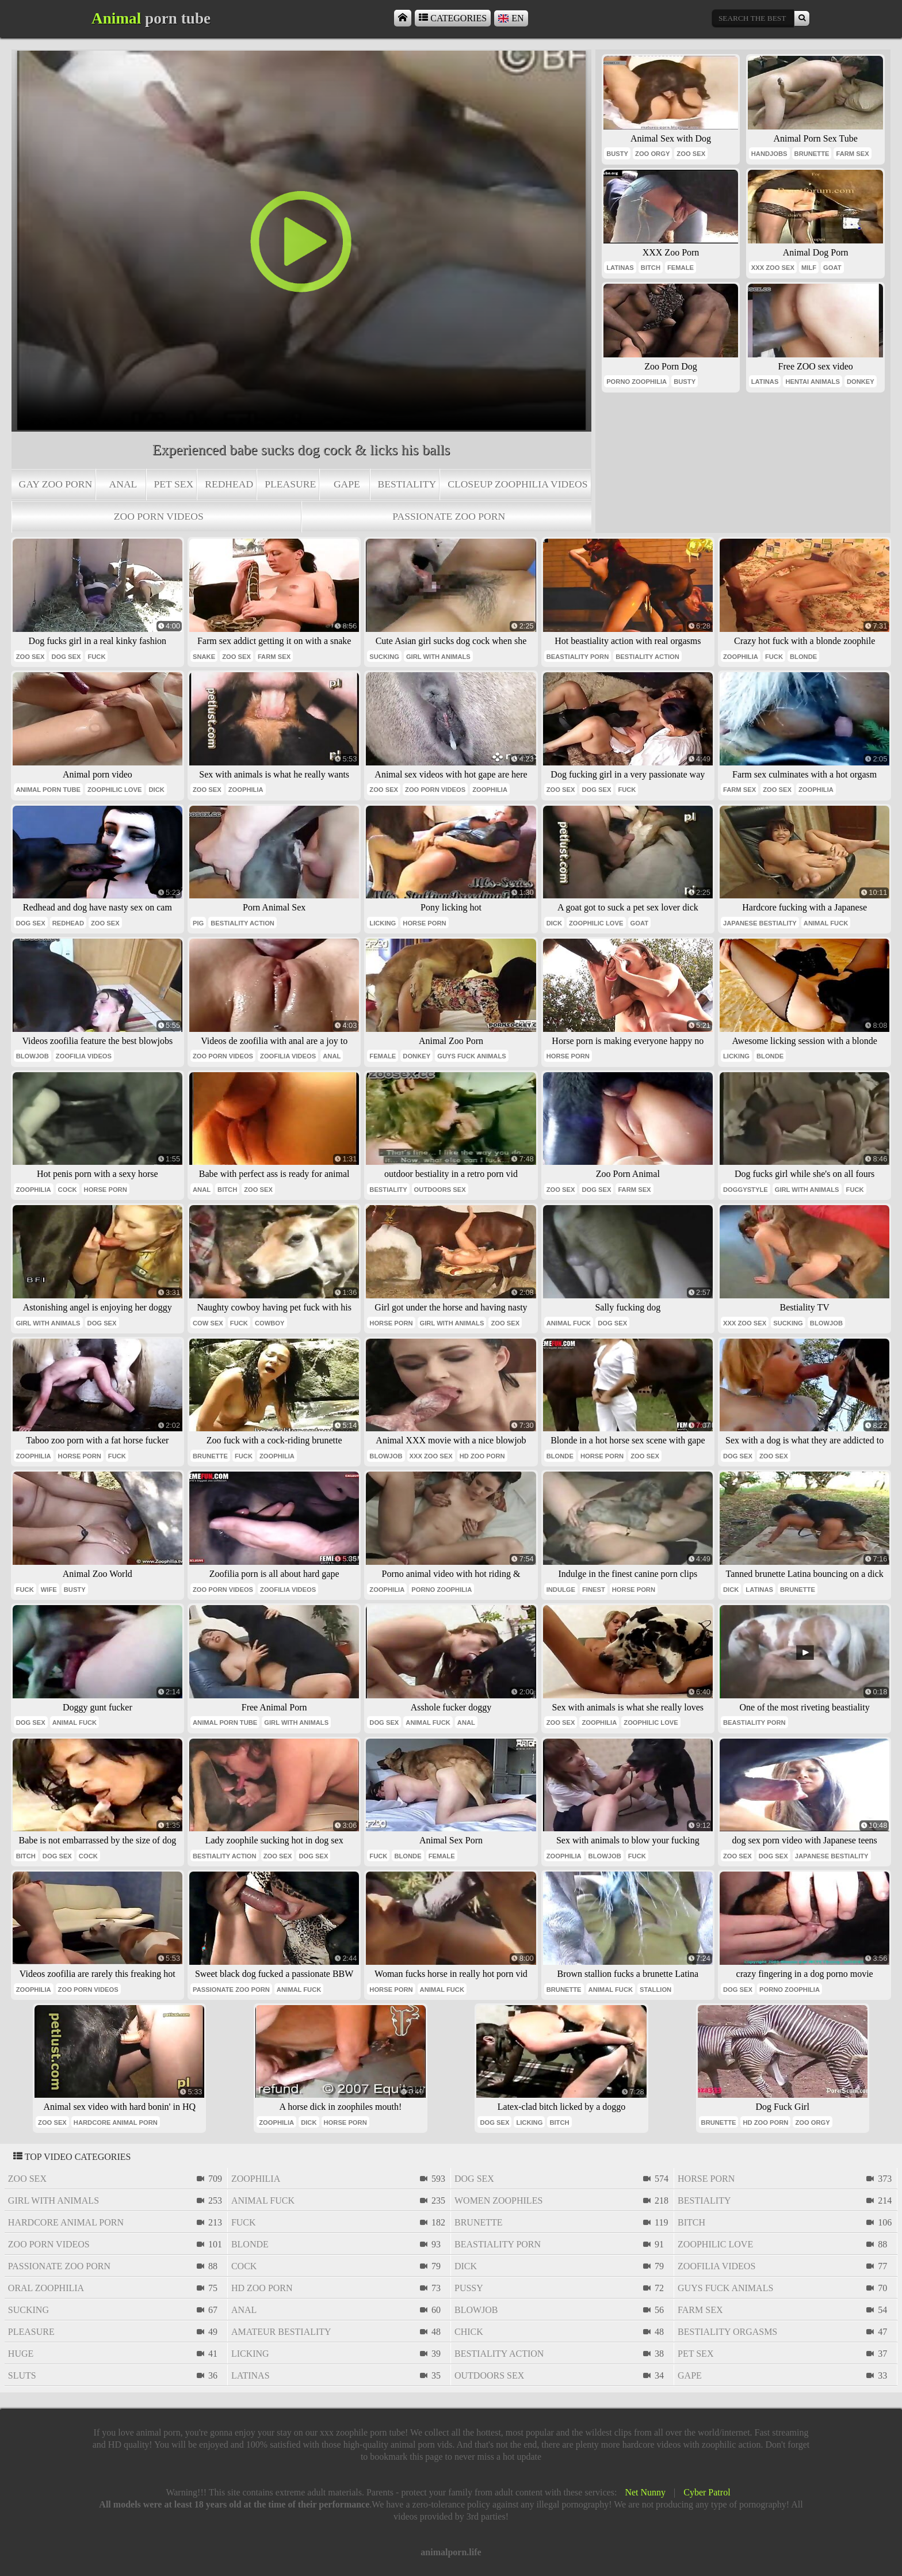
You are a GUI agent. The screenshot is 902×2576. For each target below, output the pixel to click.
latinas (620, 267)
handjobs (769, 153)
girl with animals (438, 656)
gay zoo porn (56, 484)
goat (832, 267)
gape (347, 484)
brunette (812, 153)
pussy (468, 2288)
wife (49, 1589)
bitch (650, 267)
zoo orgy (652, 153)
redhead (229, 484)
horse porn (424, 923)
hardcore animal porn (116, 2122)
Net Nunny (645, 2492)
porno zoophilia (636, 381)
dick (156, 789)
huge (20, 2353)
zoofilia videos (84, 1056)
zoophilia (740, 656)
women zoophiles (498, 2200)
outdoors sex (440, 1189)
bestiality (407, 484)
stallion (655, 1989)
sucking (384, 656)
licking (382, 923)
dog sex (66, 656)
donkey (860, 381)
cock (67, 1189)
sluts (22, 2375)
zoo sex (690, 153)
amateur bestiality (281, 2332)
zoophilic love (114, 789)
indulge (560, 1589)
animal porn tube (48, 789)
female (680, 267)
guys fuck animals (471, 1056)
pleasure (290, 484)
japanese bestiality (760, 923)
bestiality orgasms (727, 2332)
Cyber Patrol (706, 2492)
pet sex (174, 484)
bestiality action (647, 656)
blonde (803, 656)
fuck (96, 656)
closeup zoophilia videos (517, 484)
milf (808, 267)
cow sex (208, 1323)
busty (617, 153)
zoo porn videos (159, 516)
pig (198, 923)
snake (204, 656)
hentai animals (812, 381)
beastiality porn (577, 656)
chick (468, 2332)
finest (593, 1589)
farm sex (852, 153)
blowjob (32, 1056)
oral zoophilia (46, 2288)
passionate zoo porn (448, 516)
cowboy (270, 1323)
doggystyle (745, 1189)
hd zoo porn (482, 1456)
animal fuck (826, 923)
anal (123, 484)
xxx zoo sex (772, 267)
